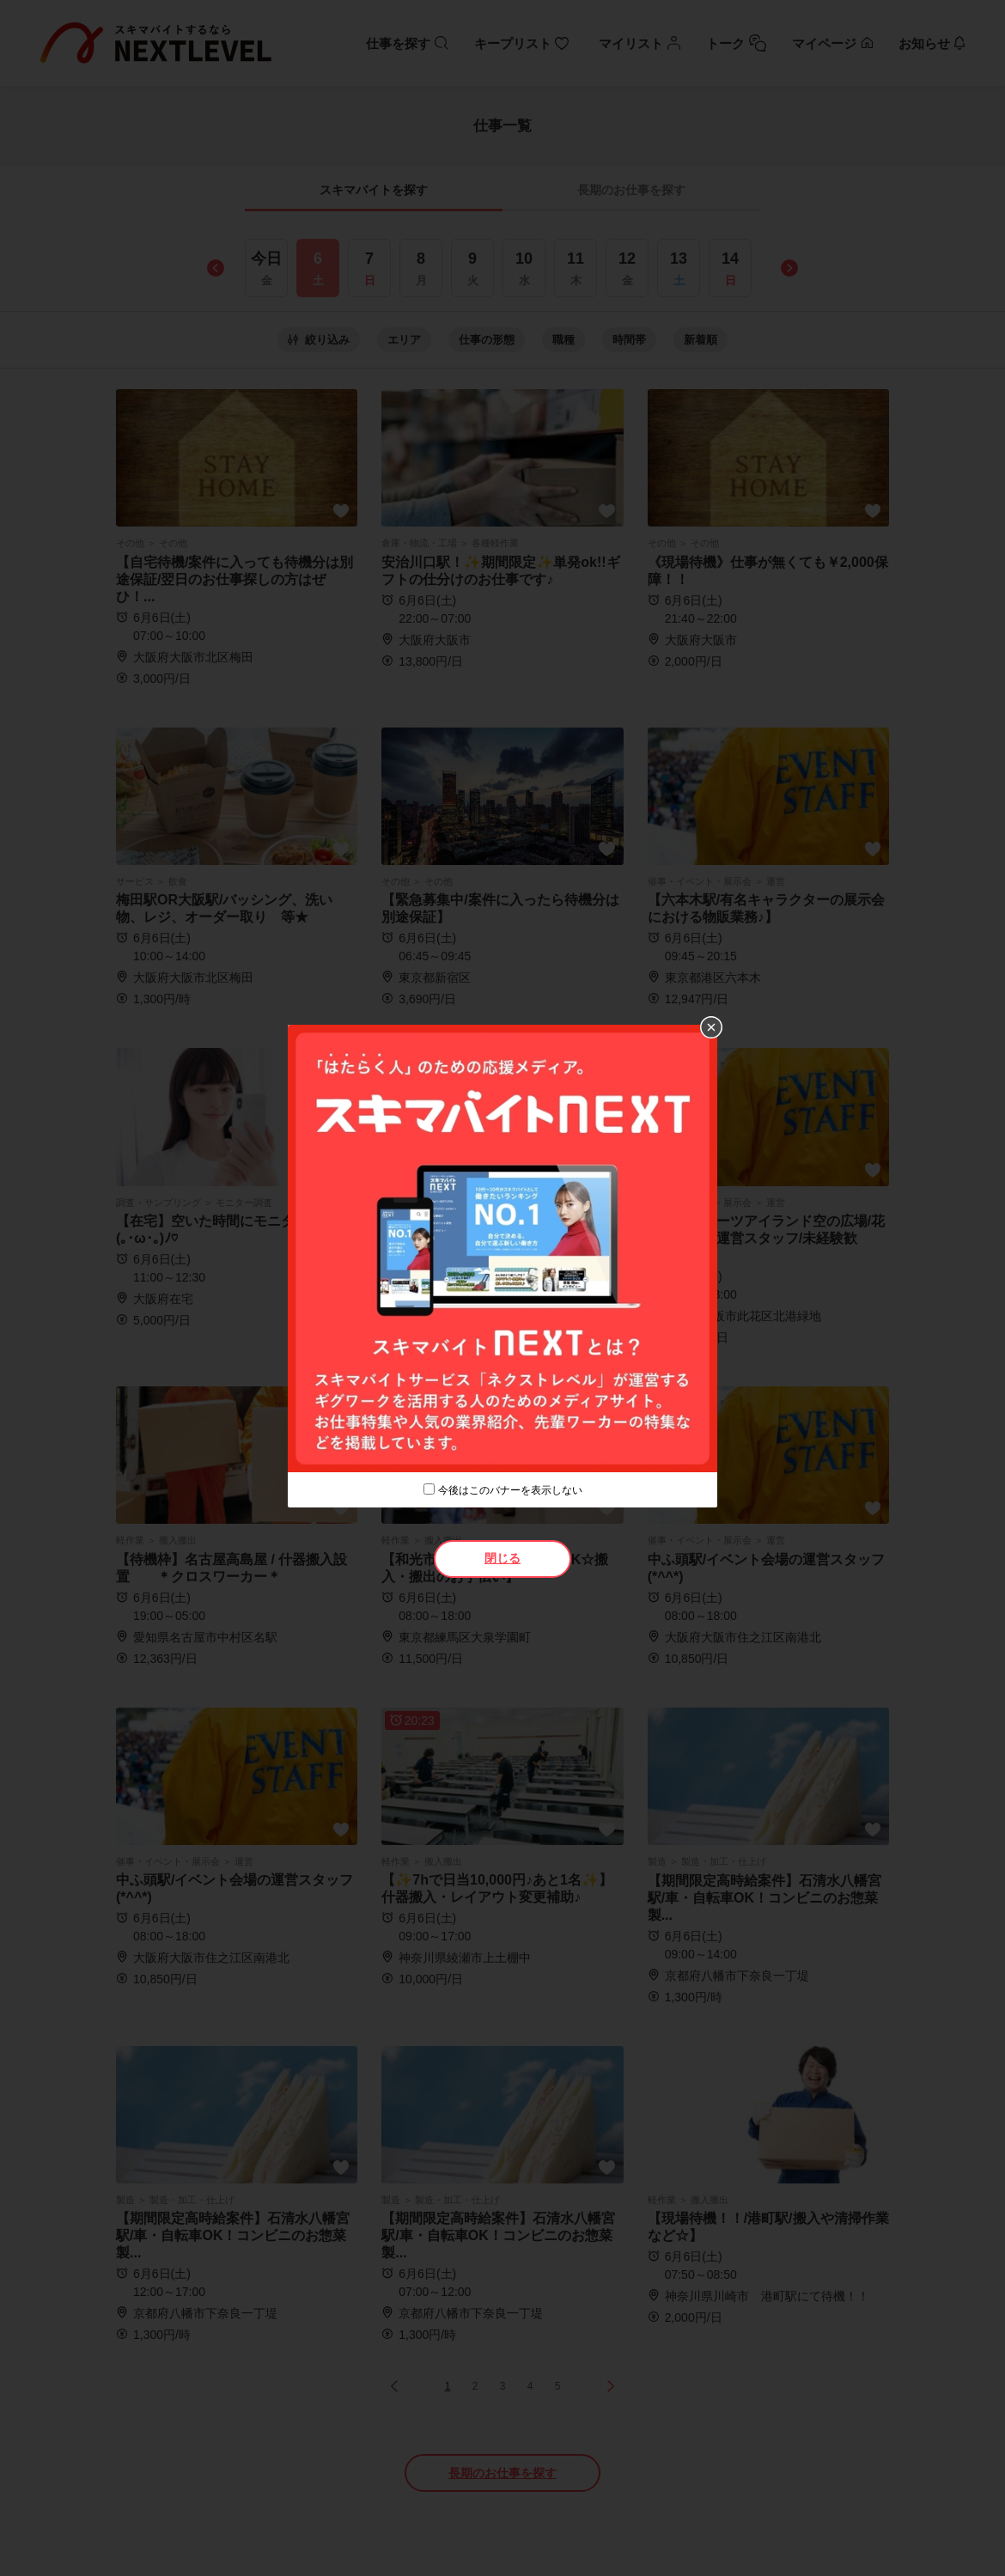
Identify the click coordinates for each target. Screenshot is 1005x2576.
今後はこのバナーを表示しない (510, 1490)
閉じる (502, 1558)
